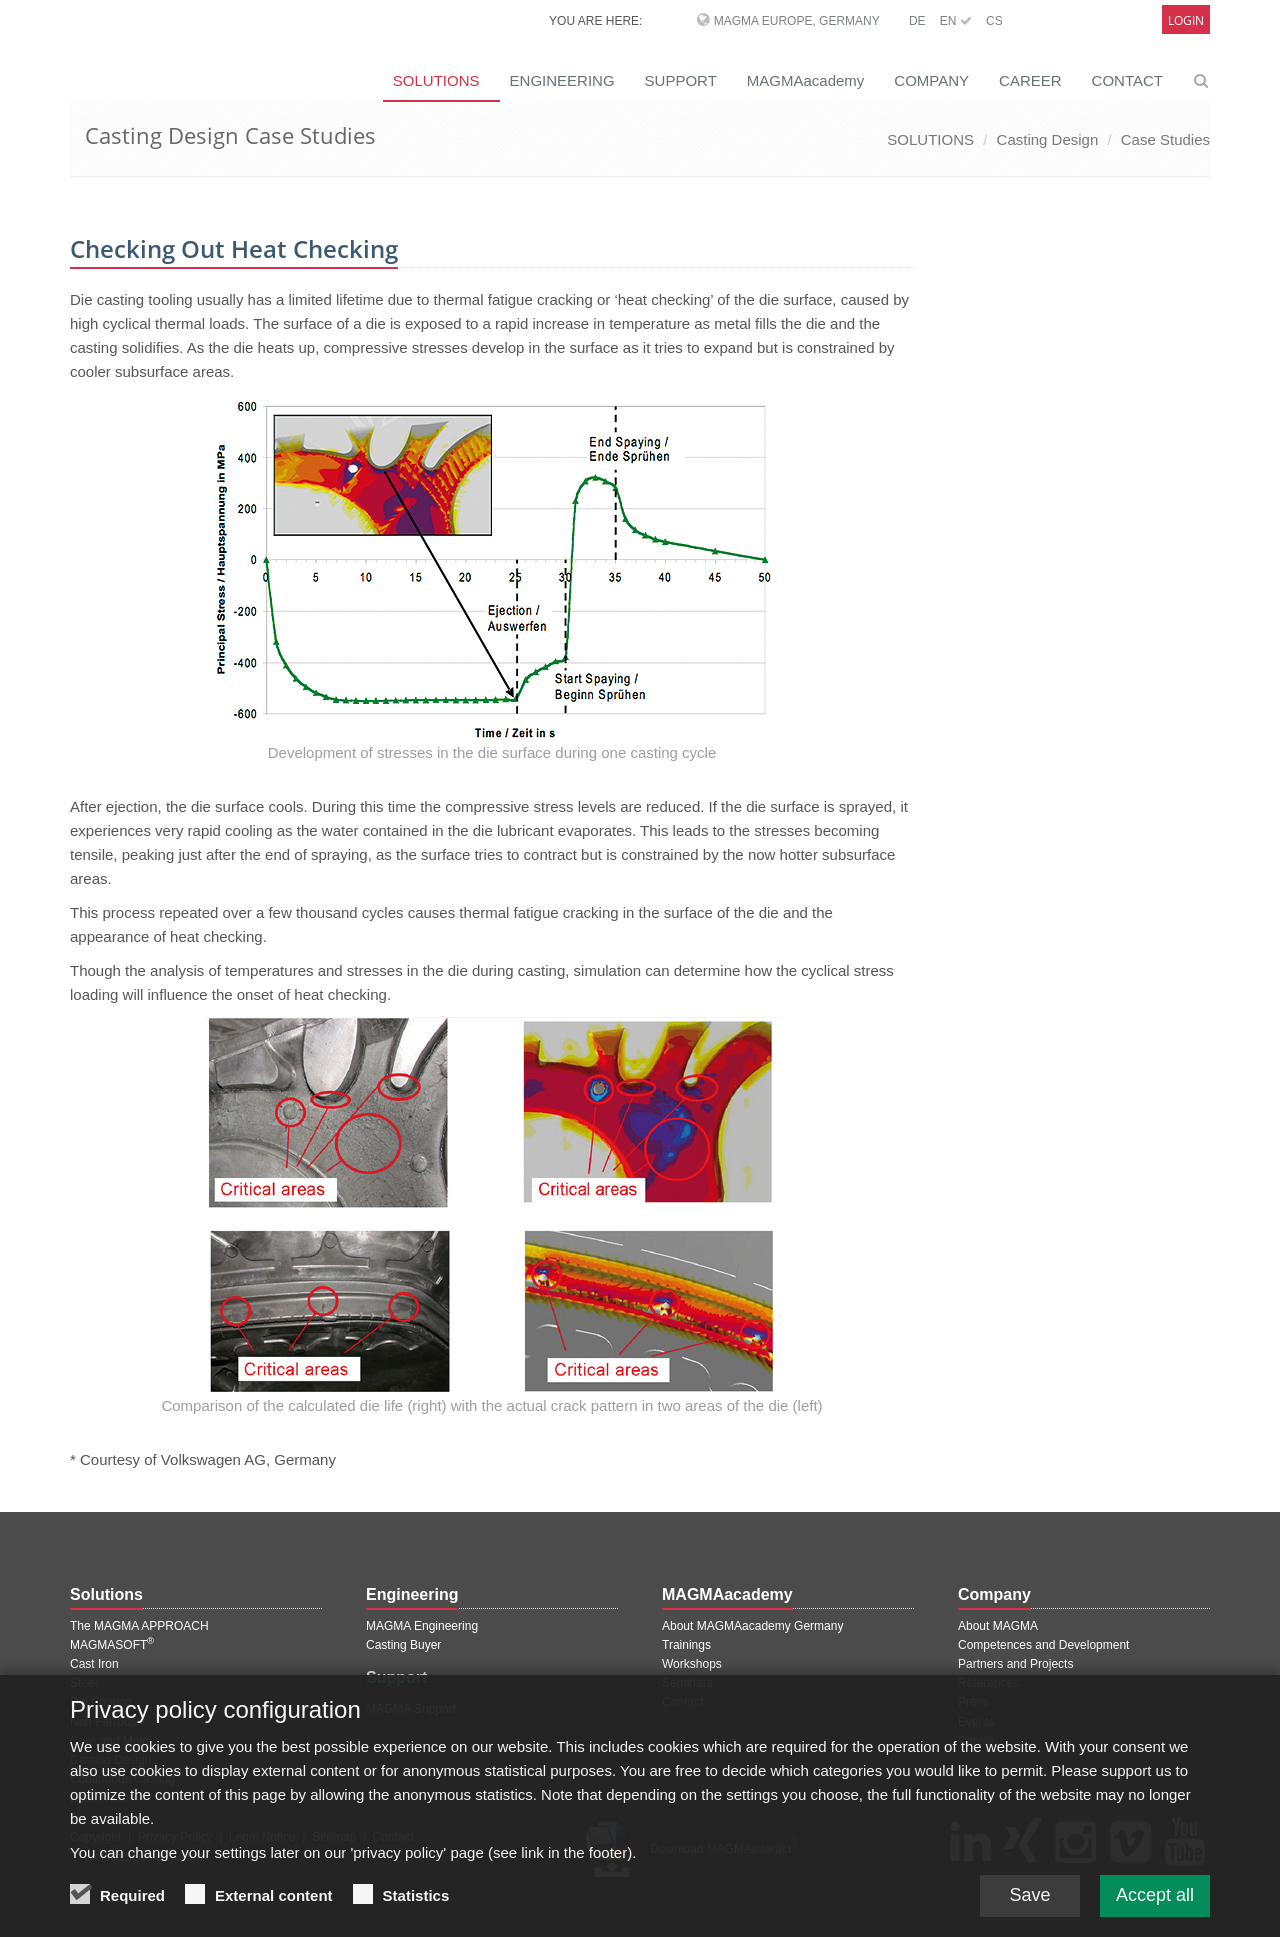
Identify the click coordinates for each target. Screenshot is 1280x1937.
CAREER (1030, 80)
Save (1029, 1909)
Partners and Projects (1015, 1664)
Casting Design (1048, 139)
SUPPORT (681, 80)
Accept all (1155, 1909)
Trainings (686, 1645)
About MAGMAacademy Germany (752, 1626)
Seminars (687, 1683)
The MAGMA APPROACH (139, 1626)
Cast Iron (94, 1664)
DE (917, 21)
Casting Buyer (403, 1645)
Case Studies (1165, 139)
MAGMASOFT (112, 1645)
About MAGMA (998, 1626)
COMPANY (931, 80)
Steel (83, 1683)
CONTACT (1127, 80)
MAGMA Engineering (422, 1626)
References (988, 1683)
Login (1186, 20)
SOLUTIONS (436, 80)
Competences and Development (1043, 1645)
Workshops (692, 1664)
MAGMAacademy (806, 80)
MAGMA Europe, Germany (797, 21)
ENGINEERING (562, 80)
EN (956, 21)
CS (994, 21)
